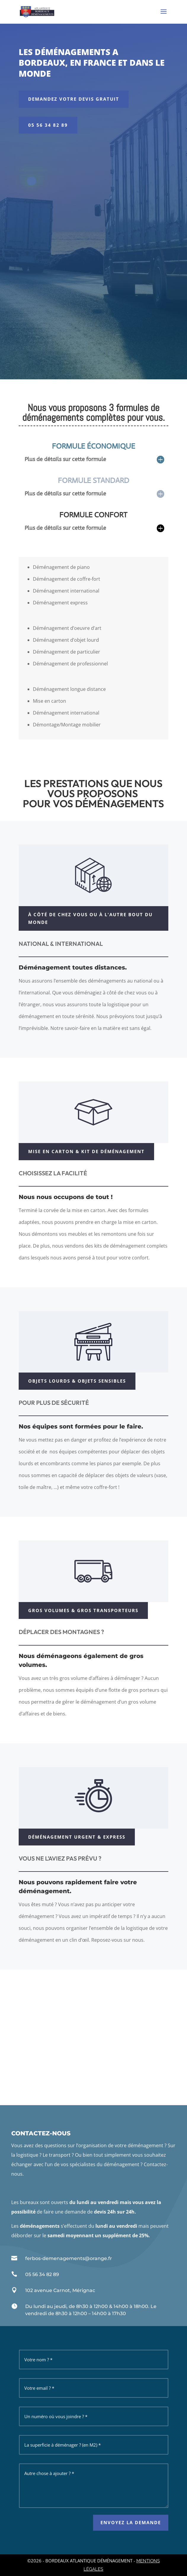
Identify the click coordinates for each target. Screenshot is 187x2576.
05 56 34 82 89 (48, 125)
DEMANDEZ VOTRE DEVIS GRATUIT (73, 99)
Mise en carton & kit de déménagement (86, 1151)
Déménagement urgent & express (76, 1837)
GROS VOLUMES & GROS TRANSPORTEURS (83, 1610)
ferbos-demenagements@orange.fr (68, 2258)
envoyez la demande (130, 2522)
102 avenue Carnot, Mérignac (60, 2290)
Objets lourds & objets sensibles (77, 1381)
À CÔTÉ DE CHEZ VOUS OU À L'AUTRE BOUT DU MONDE (90, 918)
